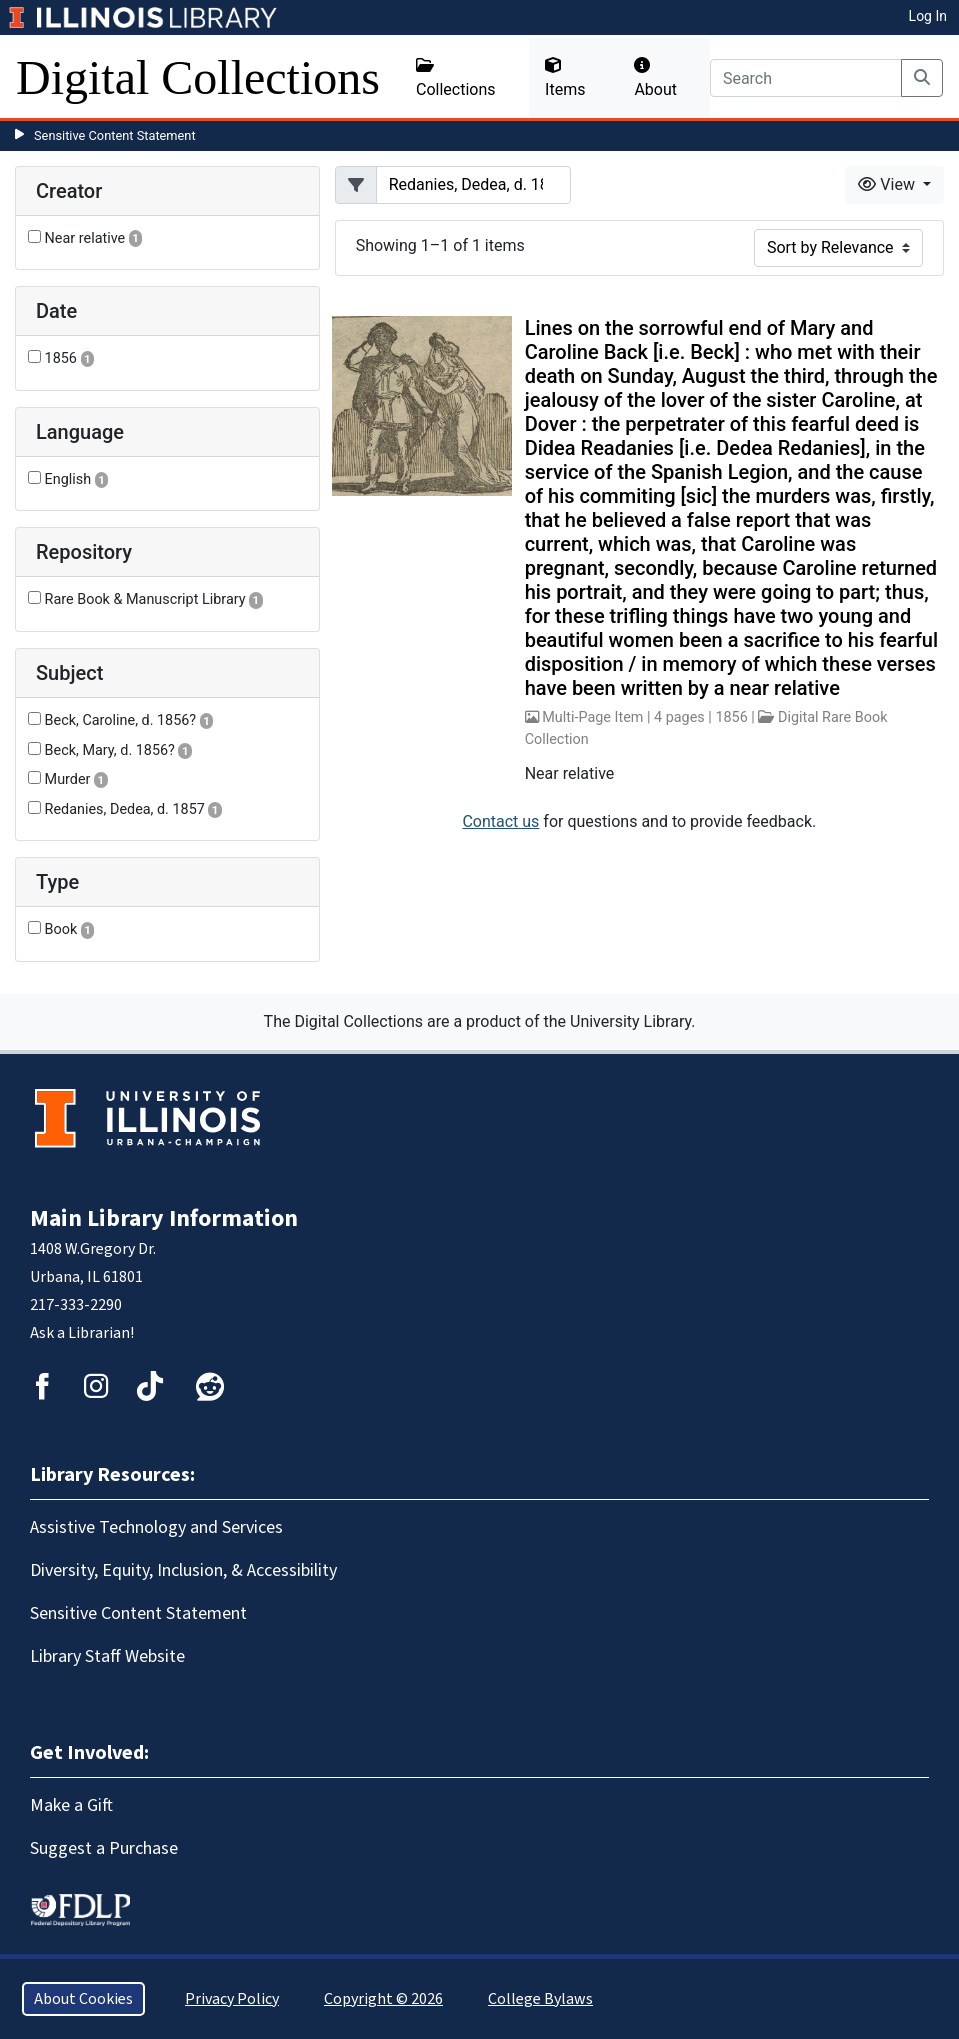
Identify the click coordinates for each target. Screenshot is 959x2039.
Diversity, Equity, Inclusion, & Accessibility (183, 1570)
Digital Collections (198, 77)
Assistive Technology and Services (156, 1527)
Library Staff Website (107, 1656)
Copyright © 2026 (383, 1999)
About (655, 78)
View (888, 184)
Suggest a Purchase (104, 1848)
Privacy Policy (232, 1999)
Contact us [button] (500, 821)
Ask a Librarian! (82, 1333)
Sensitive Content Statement (115, 135)
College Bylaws (540, 1999)
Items (565, 78)
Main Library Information (164, 1218)
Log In (928, 16)
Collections (456, 78)
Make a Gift (71, 1805)
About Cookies (83, 1999)
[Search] (806, 78)
